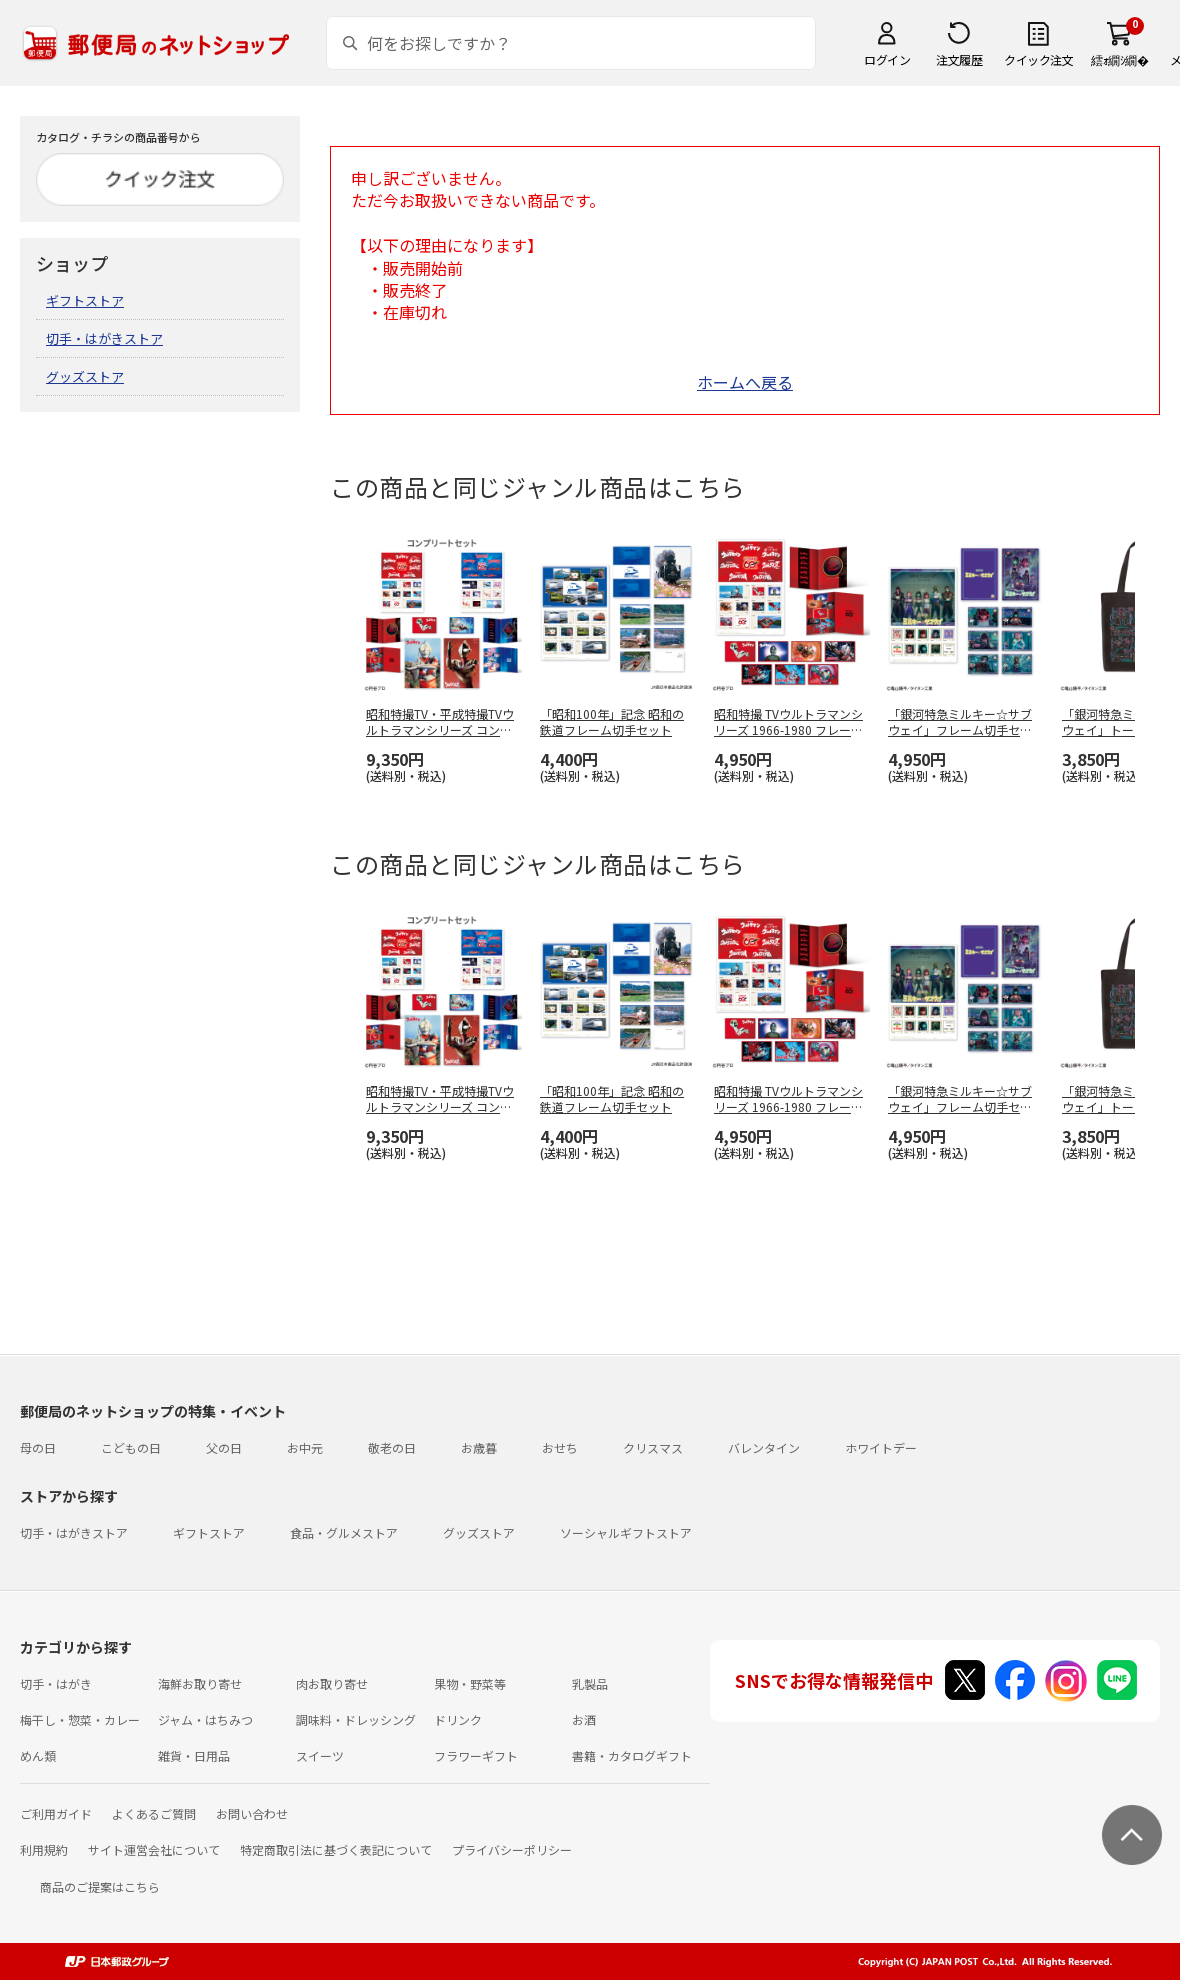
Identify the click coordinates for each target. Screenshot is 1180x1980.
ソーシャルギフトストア (626, 1532)
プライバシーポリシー (512, 1849)
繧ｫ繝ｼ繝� (1119, 59)
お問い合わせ (252, 1813)
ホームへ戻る (745, 382)
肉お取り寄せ (332, 1683)
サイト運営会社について (154, 1849)
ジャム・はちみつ (205, 1719)
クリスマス (653, 1447)
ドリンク (458, 1719)
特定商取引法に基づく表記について (336, 1849)
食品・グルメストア (344, 1532)
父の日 (224, 1447)
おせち (560, 1447)
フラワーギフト (476, 1755)
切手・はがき (56, 1683)
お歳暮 (479, 1447)
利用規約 (44, 1849)
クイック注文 (1038, 59)
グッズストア (85, 376)
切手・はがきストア (104, 338)
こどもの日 (131, 1447)
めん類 (38, 1755)
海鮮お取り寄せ (200, 1683)
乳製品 (590, 1683)
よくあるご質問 (154, 1813)
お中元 (305, 1447)
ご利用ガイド (56, 1813)
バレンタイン (764, 1447)
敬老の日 (392, 1447)
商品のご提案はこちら (100, 1886)
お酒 (584, 1719)
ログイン (887, 59)
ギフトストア (85, 300)
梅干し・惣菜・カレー (80, 1719)
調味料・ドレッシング (356, 1719)
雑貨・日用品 (194, 1755)
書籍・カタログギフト (632, 1755)
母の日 (38, 1447)
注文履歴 (959, 59)
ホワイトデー (881, 1447)
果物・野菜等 (470, 1683)
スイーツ (320, 1755)
